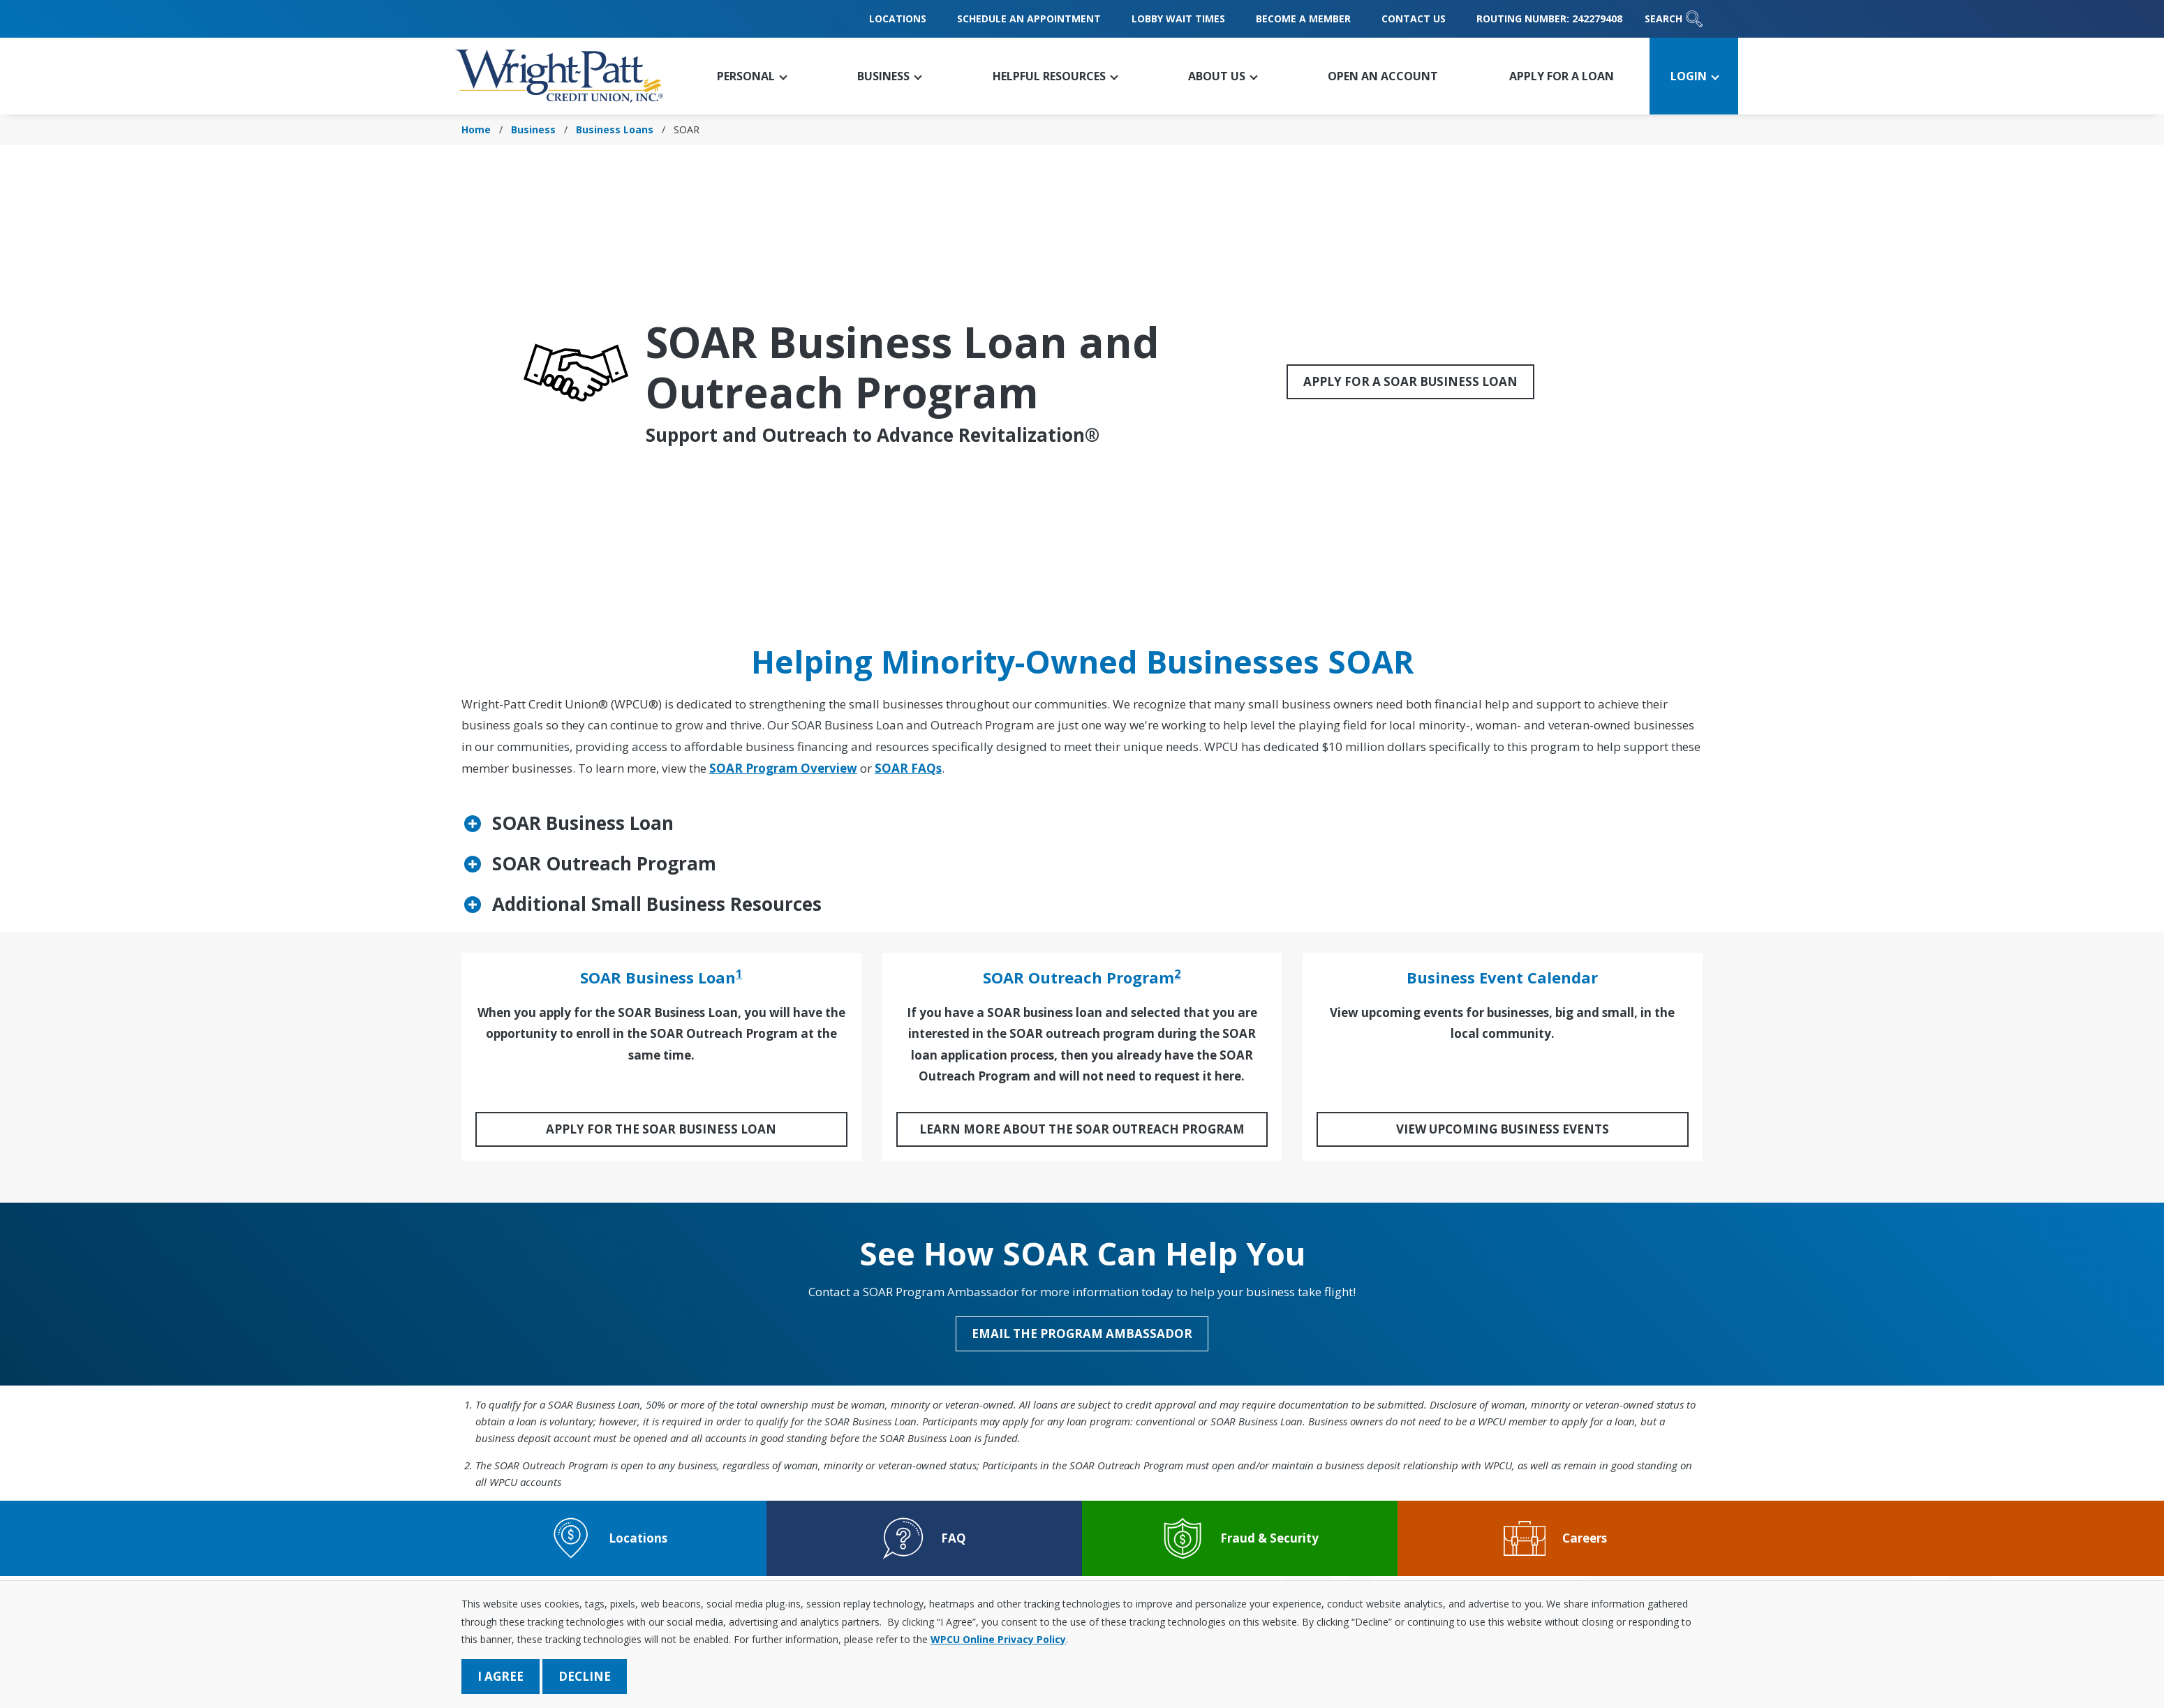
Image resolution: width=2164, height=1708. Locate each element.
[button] (751, 76)
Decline (584, 1676)
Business (533, 129)
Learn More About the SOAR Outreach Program (1082, 1129)
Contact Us (1413, 18)
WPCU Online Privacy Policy (998, 1639)
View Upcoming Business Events (1502, 1129)
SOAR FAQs (908, 768)
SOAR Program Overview (783, 768)
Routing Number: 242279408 (1549, 18)
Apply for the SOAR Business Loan (661, 1129)
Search (1674, 18)
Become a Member (1303, 18)
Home (476, 129)
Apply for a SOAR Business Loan (1410, 381)
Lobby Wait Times (1178, 18)
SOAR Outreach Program (604, 863)
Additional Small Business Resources (657, 903)
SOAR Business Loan (583, 823)
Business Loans (614, 129)
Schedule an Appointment (1029, 18)
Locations (897, 18)
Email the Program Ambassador (1082, 1333)
